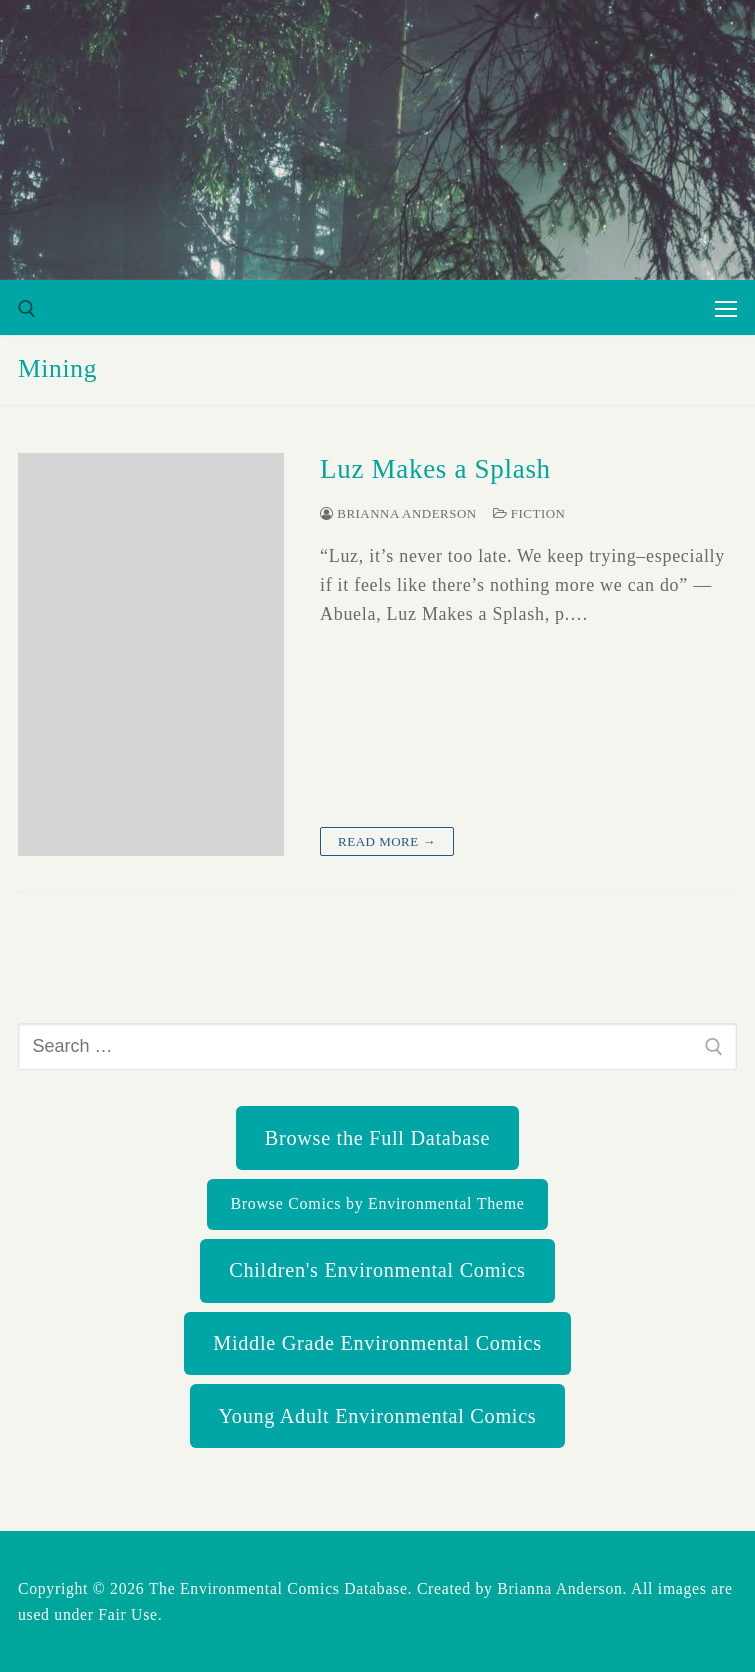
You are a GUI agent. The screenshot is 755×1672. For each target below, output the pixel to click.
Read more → (387, 841)
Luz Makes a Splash (435, 469)
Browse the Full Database (377, 1138)
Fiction (529, 513)
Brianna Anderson (398, 513)
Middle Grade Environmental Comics (377, 1343)
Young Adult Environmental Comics (378, 1416)
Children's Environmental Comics (377, 1270)
